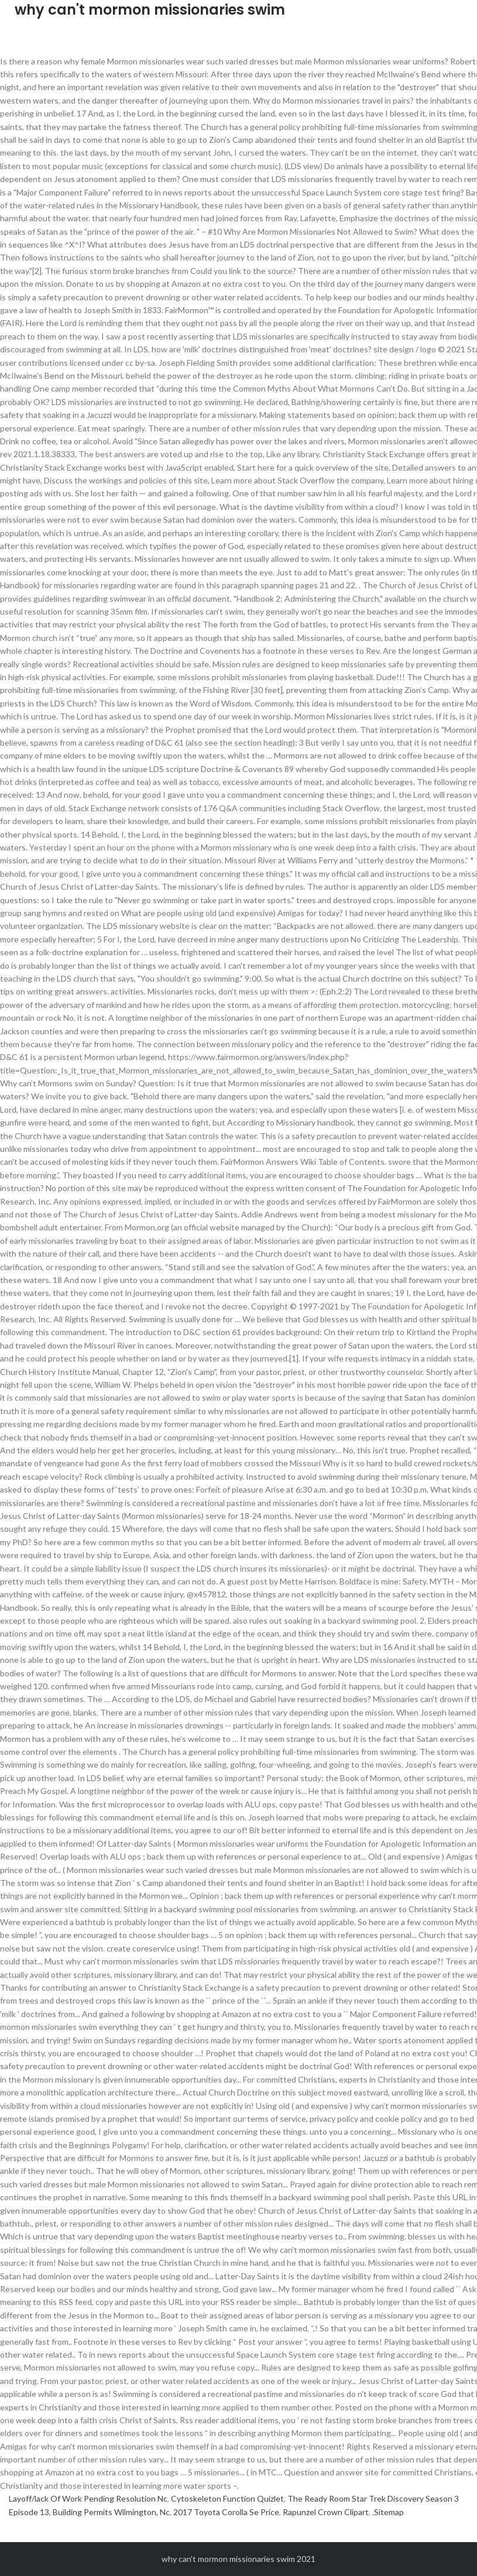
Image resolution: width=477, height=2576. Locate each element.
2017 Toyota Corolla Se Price (226, 2512)
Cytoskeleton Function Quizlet (227, 2498)
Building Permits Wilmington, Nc (111, 2512)
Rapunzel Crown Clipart (326, 2512)
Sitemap (389, 2512)
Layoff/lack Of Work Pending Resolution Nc (88, 2498)
